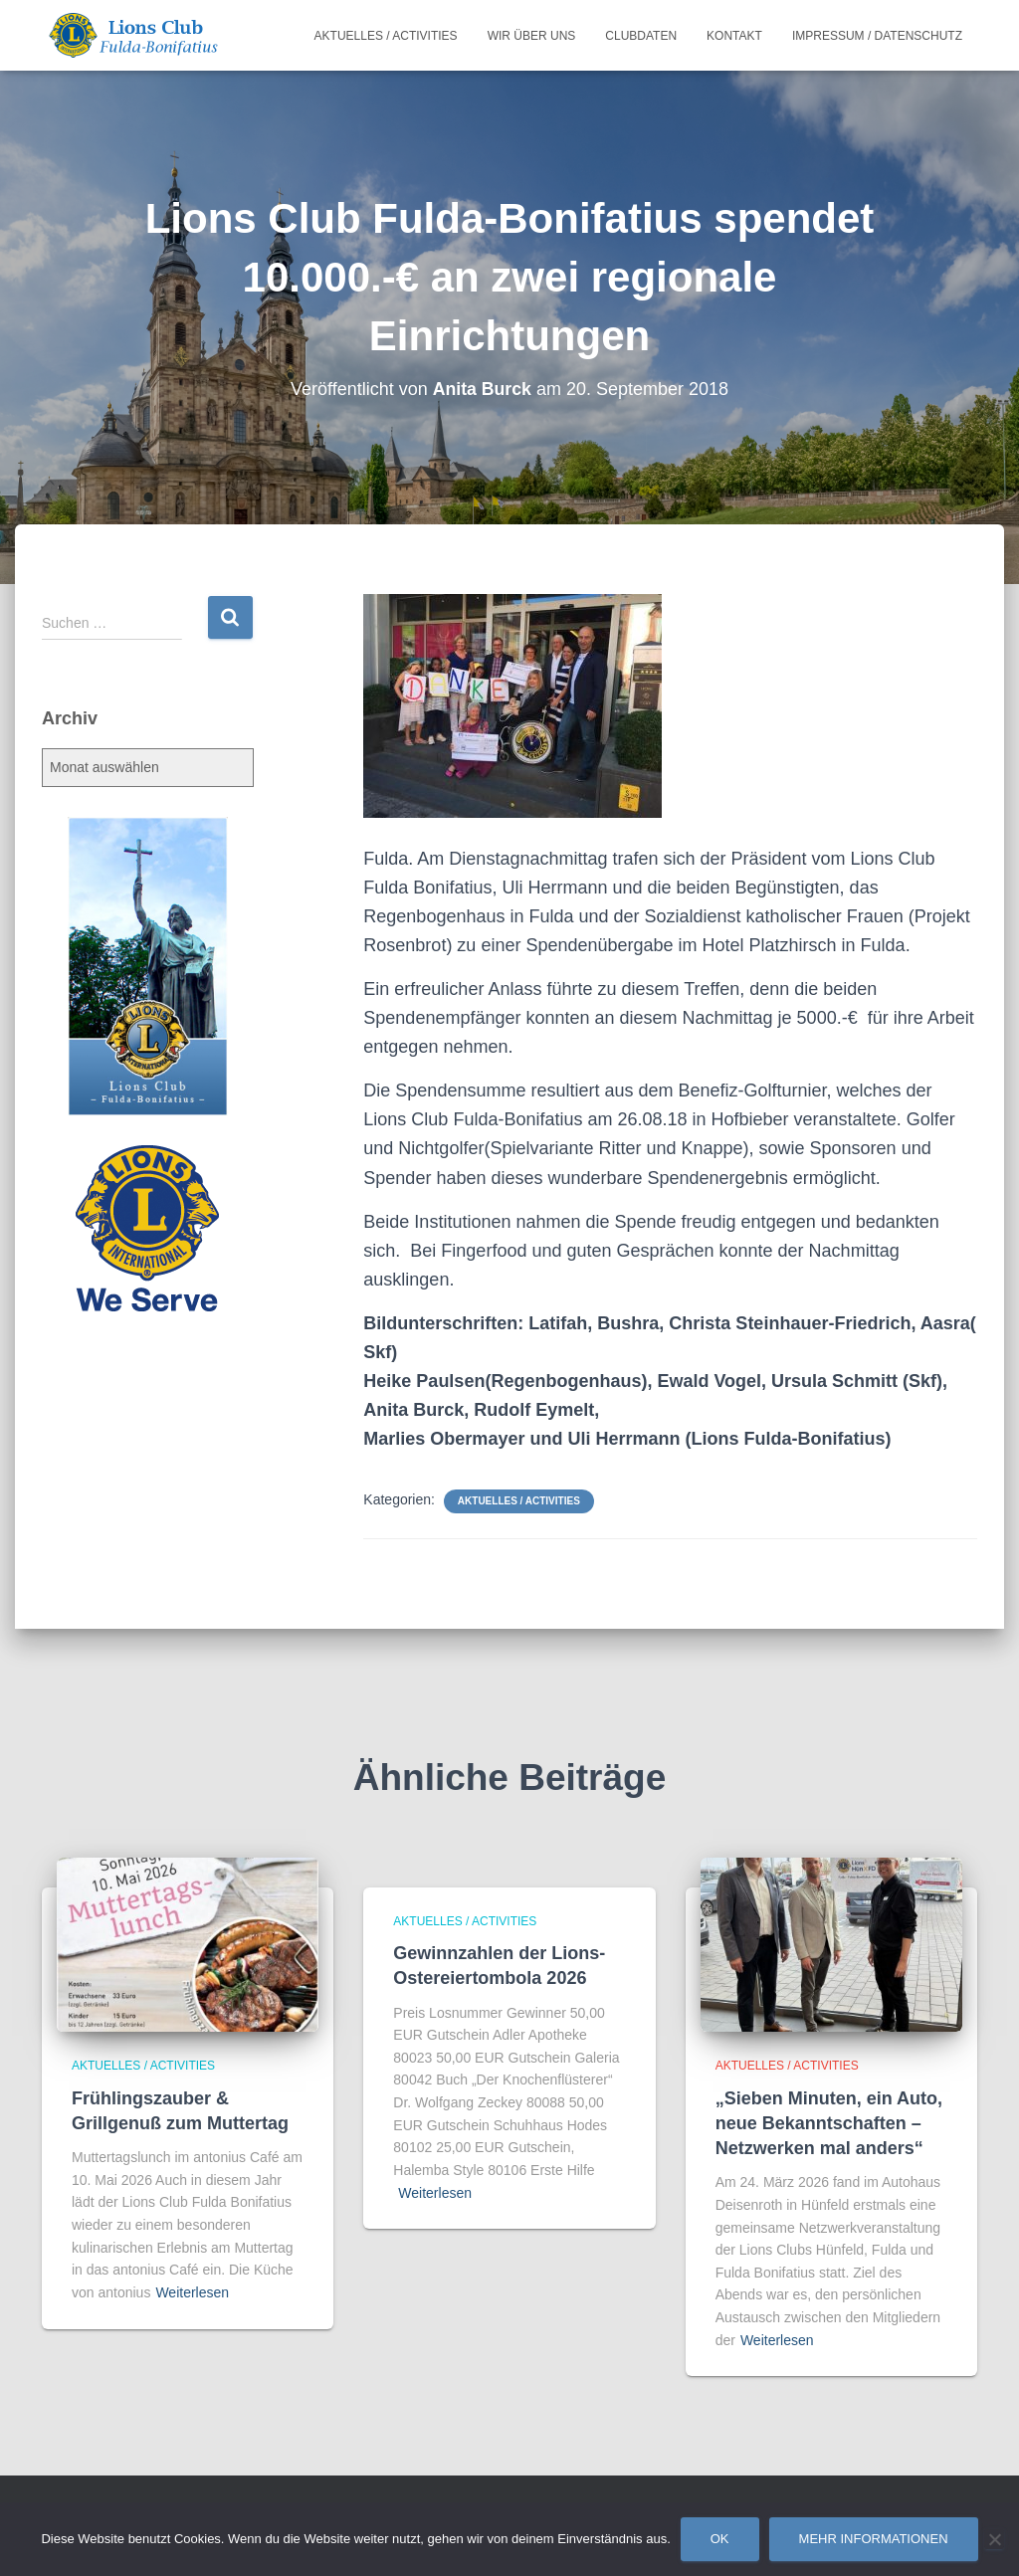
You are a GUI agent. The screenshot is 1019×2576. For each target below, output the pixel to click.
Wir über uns (532, 36)
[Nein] (994, 2539)
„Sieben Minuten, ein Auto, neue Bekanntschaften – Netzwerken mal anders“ (828, 2123)
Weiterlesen (192, 2292)
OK (720, 2538)
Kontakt (734, 36)
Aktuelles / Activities (386, 36)
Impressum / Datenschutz (877, 36)
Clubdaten (641, 36)
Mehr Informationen (873, 2538)
